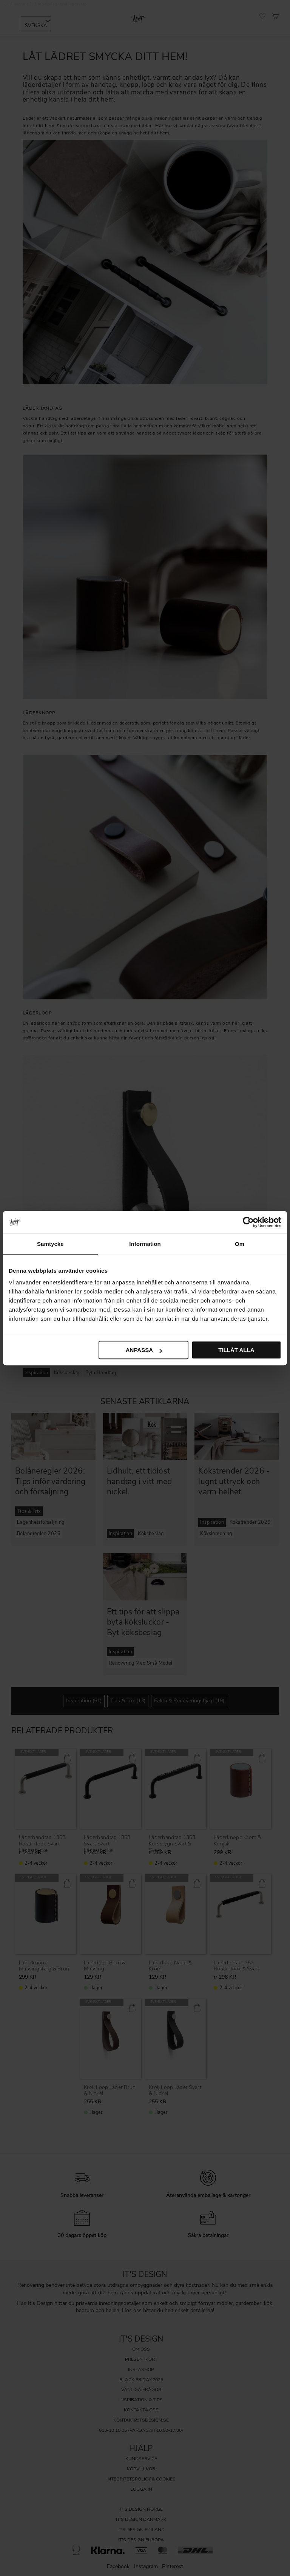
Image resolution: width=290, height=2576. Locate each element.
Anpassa (144, 1350)
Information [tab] (145, 1244)
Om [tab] (239, 1244)
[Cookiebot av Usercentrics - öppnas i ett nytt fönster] (248, 1222)
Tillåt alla (236, 1350)
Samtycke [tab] (50, 1244)
